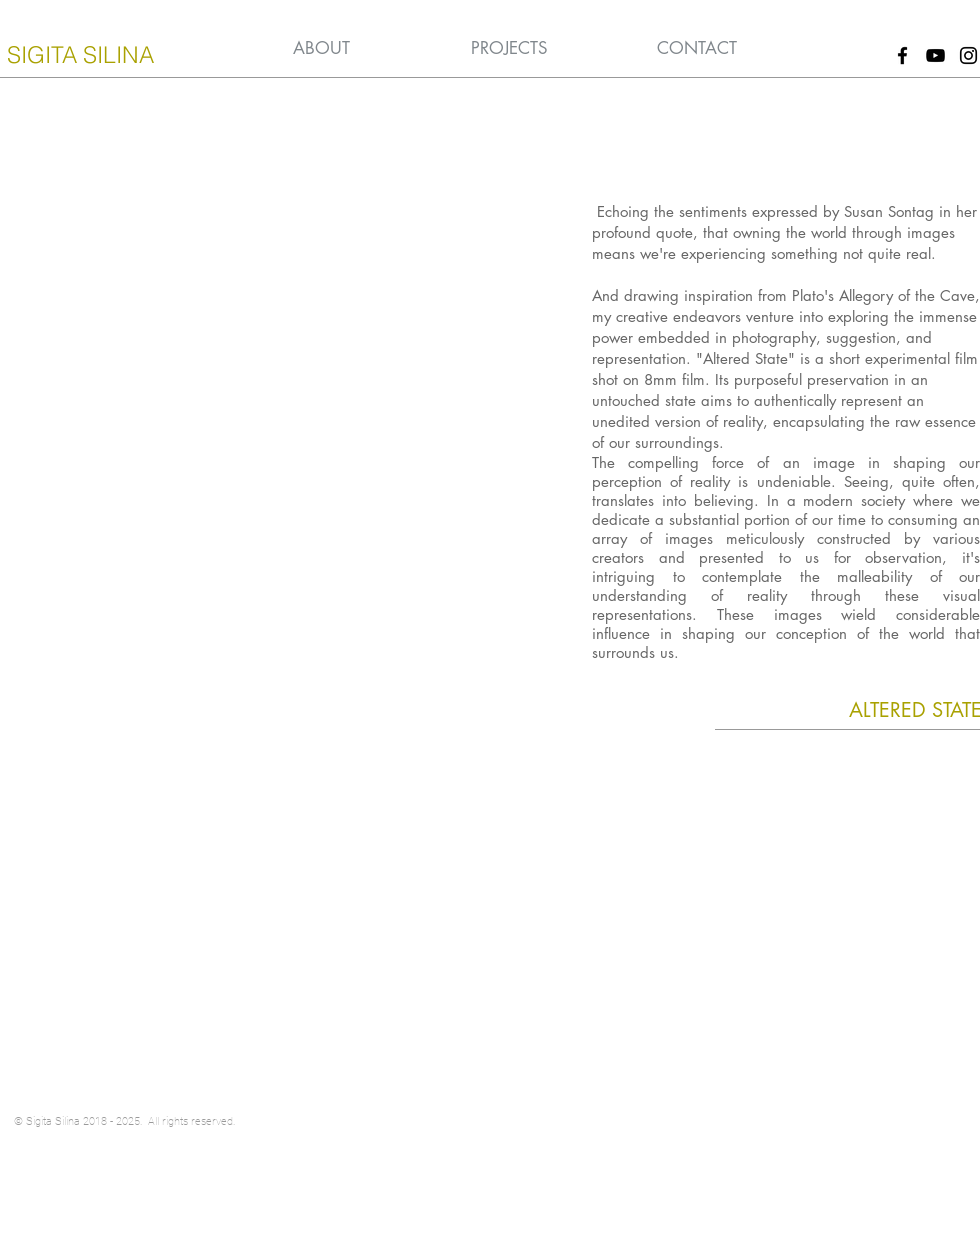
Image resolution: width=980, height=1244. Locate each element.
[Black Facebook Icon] (902, 55)
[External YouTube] (280, 422)
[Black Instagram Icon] (968, 55)
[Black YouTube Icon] (935, 55)
